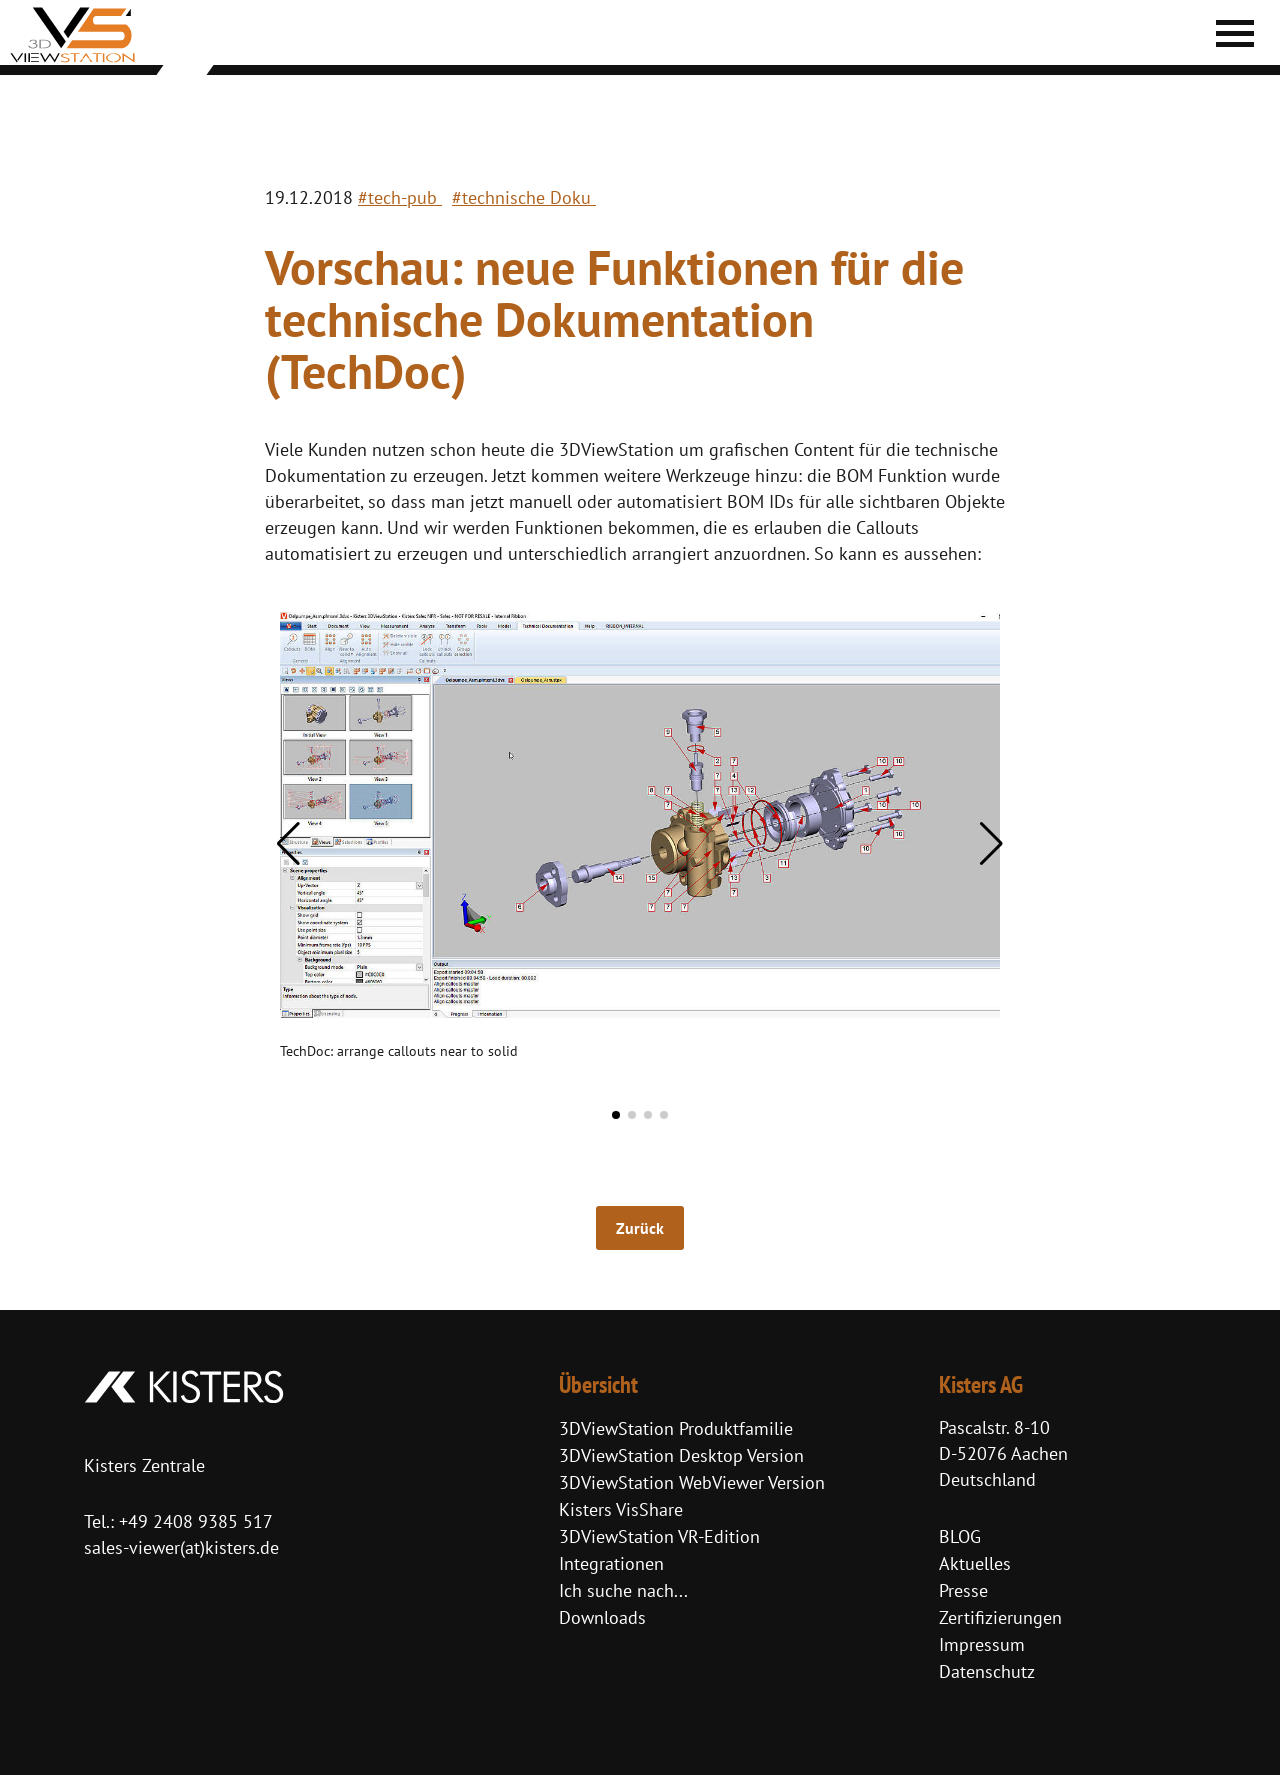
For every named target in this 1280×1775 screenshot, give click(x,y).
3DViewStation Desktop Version (681, 1455)
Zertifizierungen (1000, 1617)
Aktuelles (975, 1563)
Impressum (982, 1644)
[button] (288, 844)
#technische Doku (524, 197)
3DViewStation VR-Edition (659, 1536)
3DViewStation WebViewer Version (692, 1482)
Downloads (602, 1617)
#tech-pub (400, 197)
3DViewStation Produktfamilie (676, 1428)
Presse (963, 1590)
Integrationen (611, 1563)
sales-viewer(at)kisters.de (181, 1547)
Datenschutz (987, 1671)
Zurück (640, 1228)
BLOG (960, 1536)
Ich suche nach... (623, 1590)
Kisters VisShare (621, 1509)
